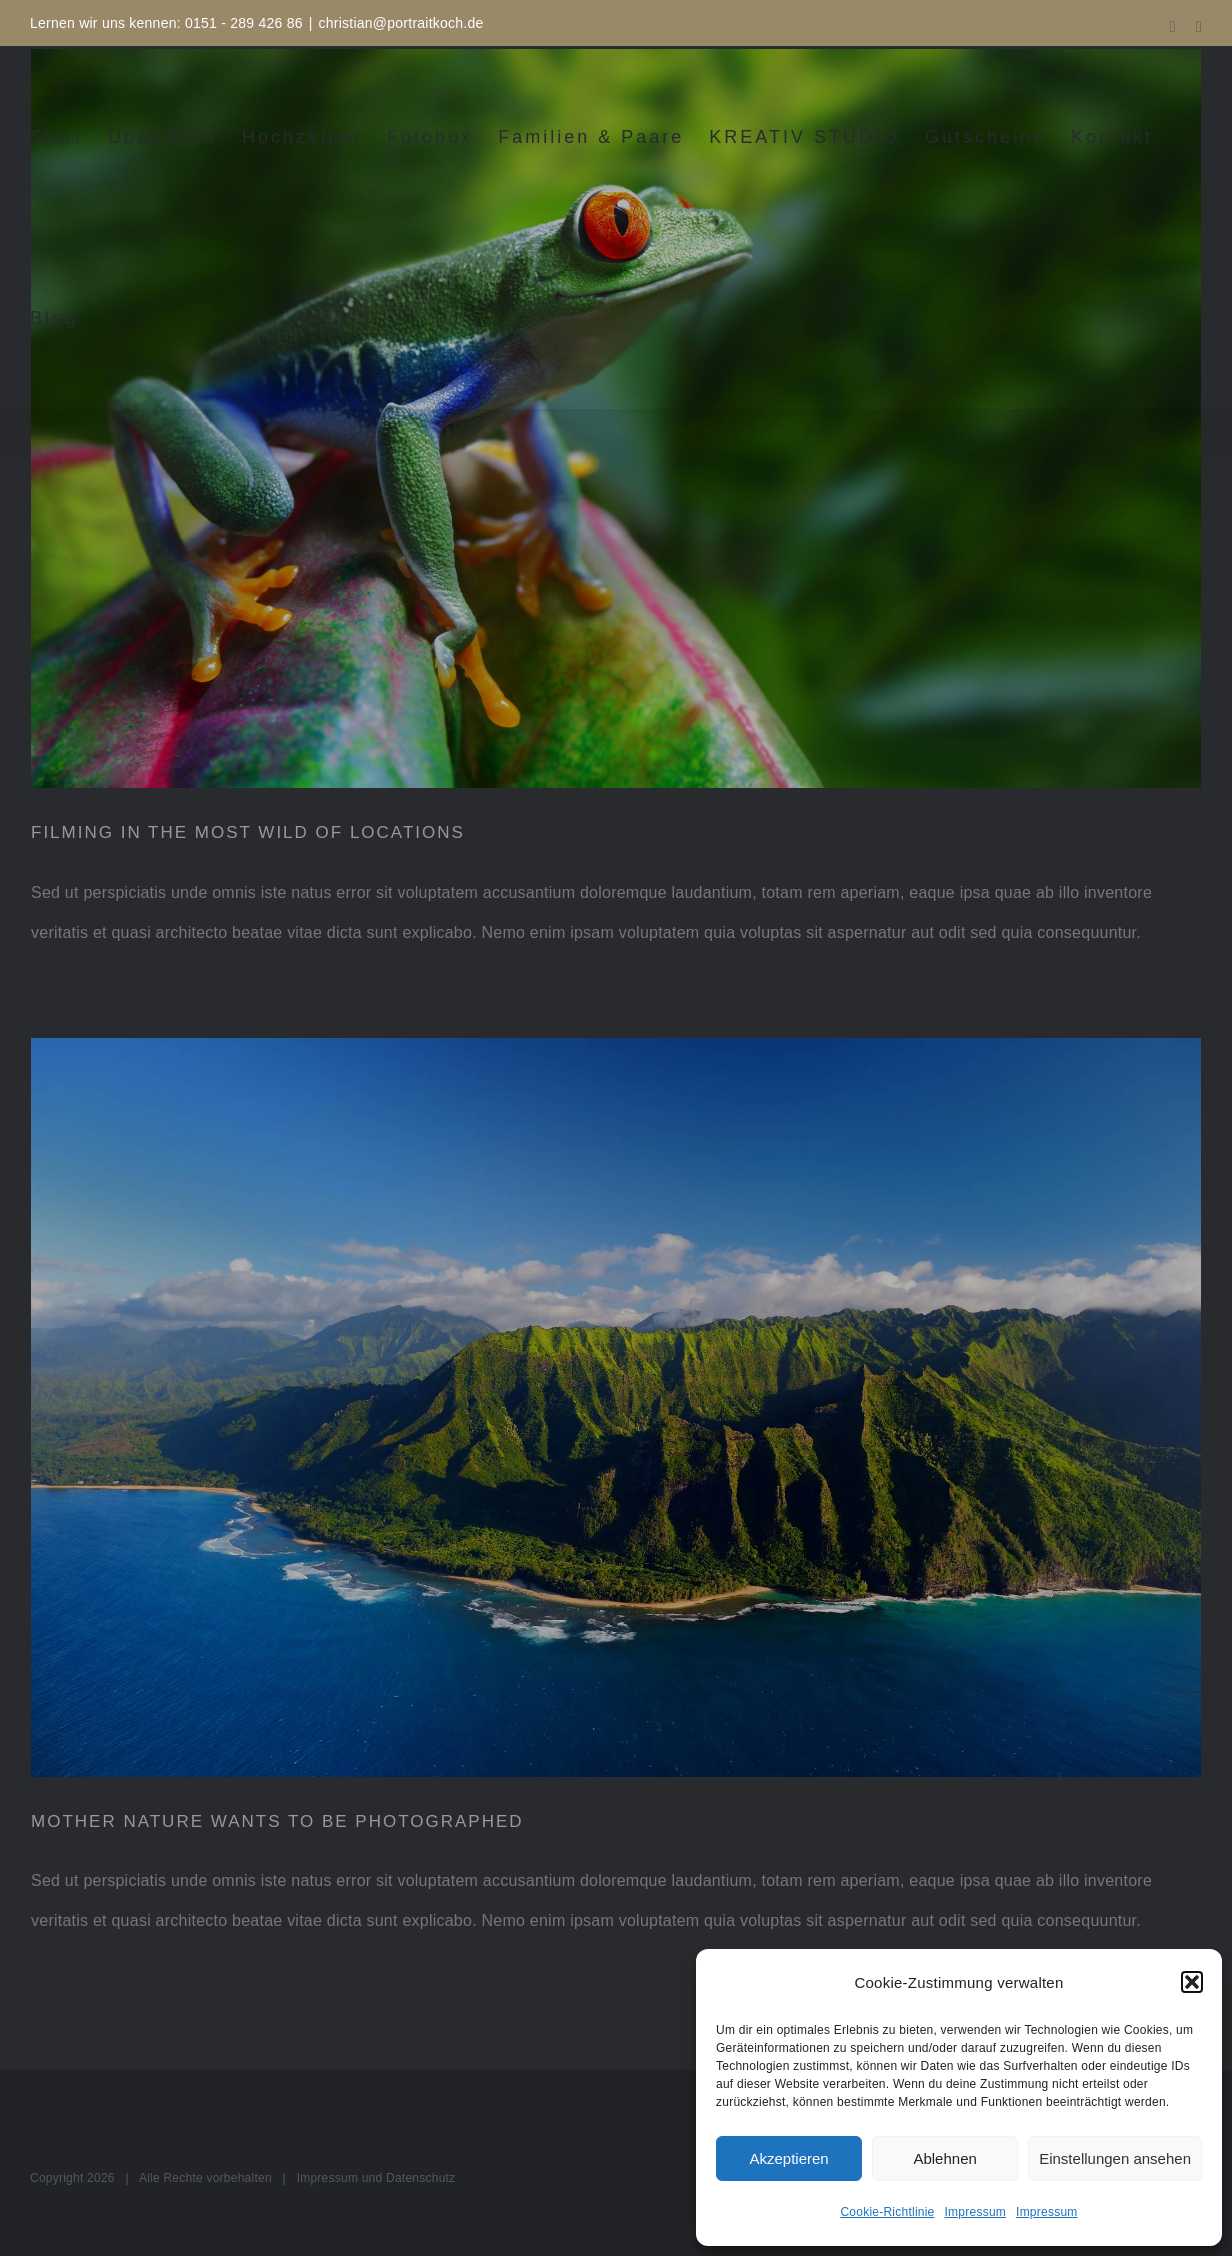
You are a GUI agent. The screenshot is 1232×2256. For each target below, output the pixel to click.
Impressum (976, 2212)
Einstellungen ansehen (1115, 2158)
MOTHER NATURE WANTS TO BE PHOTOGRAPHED (277, 1821)
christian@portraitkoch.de (401, 23)
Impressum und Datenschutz (376, 2178)
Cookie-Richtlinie (887, 2212)
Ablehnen (944, 2158)
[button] (1192, 1982)
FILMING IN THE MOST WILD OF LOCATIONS (248, 832)
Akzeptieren (788, 2158)
